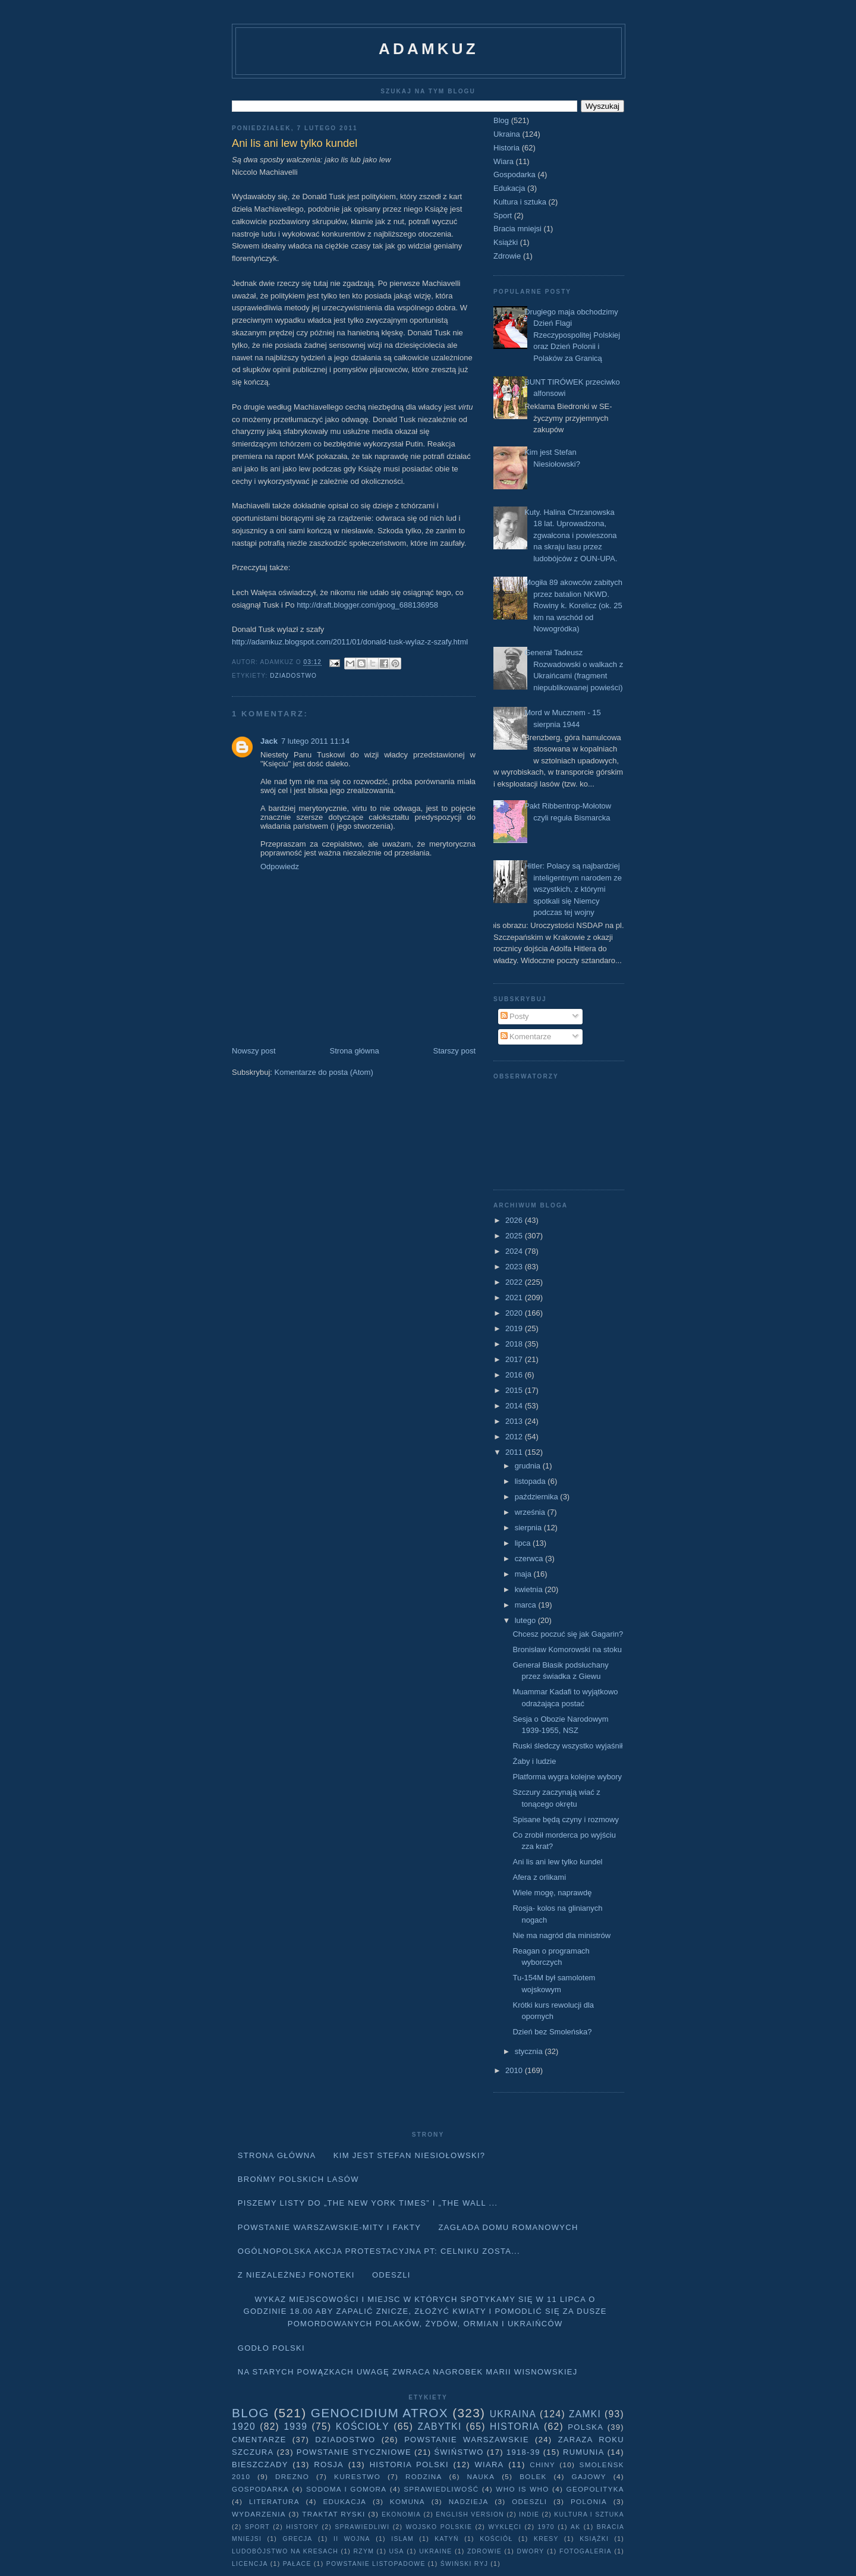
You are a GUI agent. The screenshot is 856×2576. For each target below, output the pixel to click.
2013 (515, 1421)
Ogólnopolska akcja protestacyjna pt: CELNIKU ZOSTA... (379, 2251)
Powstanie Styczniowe (354, 2452)
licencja (250, 2564)
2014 (515, 1405)
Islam (402, 2539)
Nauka (481, 2476)
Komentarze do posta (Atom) (324, 1072)
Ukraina (506, 134)
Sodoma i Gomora (346, 2489)
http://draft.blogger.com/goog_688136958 (367, 604)
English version (470, 2514)
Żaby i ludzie (534, 1761)
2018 (515, 1343)
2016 (515, 1374)
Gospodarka (514, 174)
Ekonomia (401, 2514)
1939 (295, 2426)
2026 (515, 1220)
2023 (515, 1266)
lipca (524, 1543)
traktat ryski (333, 2514)
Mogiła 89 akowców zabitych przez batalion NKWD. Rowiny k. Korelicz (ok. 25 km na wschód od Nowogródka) (573, 605)
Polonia (589, 2501)
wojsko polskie (439, 2527)
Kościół (496, 2539)
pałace (297, 2564)
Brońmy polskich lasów (298, 2179)
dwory (530, 2551)
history (302, 2527)
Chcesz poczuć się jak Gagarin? (567, 1634)
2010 (515, 2070)
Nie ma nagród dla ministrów (561, 1935)
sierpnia (529, 1527)
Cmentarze (259, 2439)
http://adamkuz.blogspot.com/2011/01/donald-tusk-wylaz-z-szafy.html (350, 641)
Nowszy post (254, 1050)
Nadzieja (469, 2501)
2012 (515, 1436)
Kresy (546, 2539)
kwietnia (530, 1589)
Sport (502, 215)
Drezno (292, 2476)
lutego (526, 1620)
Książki (505, 242)
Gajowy (589, 2476)
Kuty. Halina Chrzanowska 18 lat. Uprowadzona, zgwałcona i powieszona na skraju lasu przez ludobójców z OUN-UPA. (570, 535)
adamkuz (429, 49)
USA (396, 2551)
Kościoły (362, 2426)
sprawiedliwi (362, 2527)
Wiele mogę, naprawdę (551, 1892)
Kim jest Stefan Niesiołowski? (409, 2155)
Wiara (503, 161)
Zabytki (439, 2426)
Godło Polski (271, 2348)
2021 (515, 1297)
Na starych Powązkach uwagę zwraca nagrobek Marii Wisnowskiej (408, 2371)
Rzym (364, 2551)
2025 (515, 1235)
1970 (546, 2527)
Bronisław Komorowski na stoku (567, 1649)
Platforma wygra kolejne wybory (567, 1776)
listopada (531, 1481)
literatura (274, 2501)
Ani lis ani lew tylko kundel (557, 1861)
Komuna (407, 2501)
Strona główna (354, 1050)
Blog (501, 120)
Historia (506, 147)
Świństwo (458, 2452)
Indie (529, 2514)
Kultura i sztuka (519, 201)
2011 (515, 1452)
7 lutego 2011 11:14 (315, 741)
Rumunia (584, 2452)
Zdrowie (507, 255)
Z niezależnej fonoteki (296, 2274)
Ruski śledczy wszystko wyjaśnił (567, 1745)
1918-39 (523, 2452)
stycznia (530, 2051)
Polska (585, 2427)
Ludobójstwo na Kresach (285, 2551)
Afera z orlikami (539, 1877)
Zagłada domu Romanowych (508, 2227)
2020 (515, 1313)
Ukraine (435, 2551)
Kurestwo (357, 2476)
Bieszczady (260, 2464)
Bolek (533, 2476)
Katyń (446, 2539)
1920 (244, 2426)
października (538, 1496)
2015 (515, 1390)
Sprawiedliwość (441, 2489)
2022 (515, 1282)
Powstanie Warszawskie (466, 2439)
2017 (515, 1359)
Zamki (585, 2414)
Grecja (298, 2539)
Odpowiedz (279, 866)
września (531, 1512)
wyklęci (504, 2527)
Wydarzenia (259, 2514)
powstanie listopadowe (376, 2564)
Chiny (542, 2464)
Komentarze (526, 1036)
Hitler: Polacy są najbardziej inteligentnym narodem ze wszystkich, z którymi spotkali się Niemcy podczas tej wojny (573, 889)
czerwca (530, 1558)
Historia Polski (409, 2464)
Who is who (522, 2489)
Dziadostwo (293, 675)
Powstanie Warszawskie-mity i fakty (329, 2227)
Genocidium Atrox (379, 2413)
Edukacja (509, 188)
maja (524, 1573)
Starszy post (454, 1050)
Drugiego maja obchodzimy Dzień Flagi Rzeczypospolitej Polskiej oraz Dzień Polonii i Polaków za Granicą (572, 335)
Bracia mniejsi (517, 228)
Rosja (329, 2464)
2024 (515, 1251)
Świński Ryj (464, 2564)
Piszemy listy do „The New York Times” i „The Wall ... (368, 2202)
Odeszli (391, 2274)
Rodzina (423, 2476)
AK (575, 2527)
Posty (515, 1016)
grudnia (529, 1465)
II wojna (351, 2539)
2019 (515, 1328)
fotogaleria (585, 2551)
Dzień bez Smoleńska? (551, 2031)
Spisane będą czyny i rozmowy (565, 1819)
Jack (269, 741)
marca (527, 1604)
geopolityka (595, 2489)
